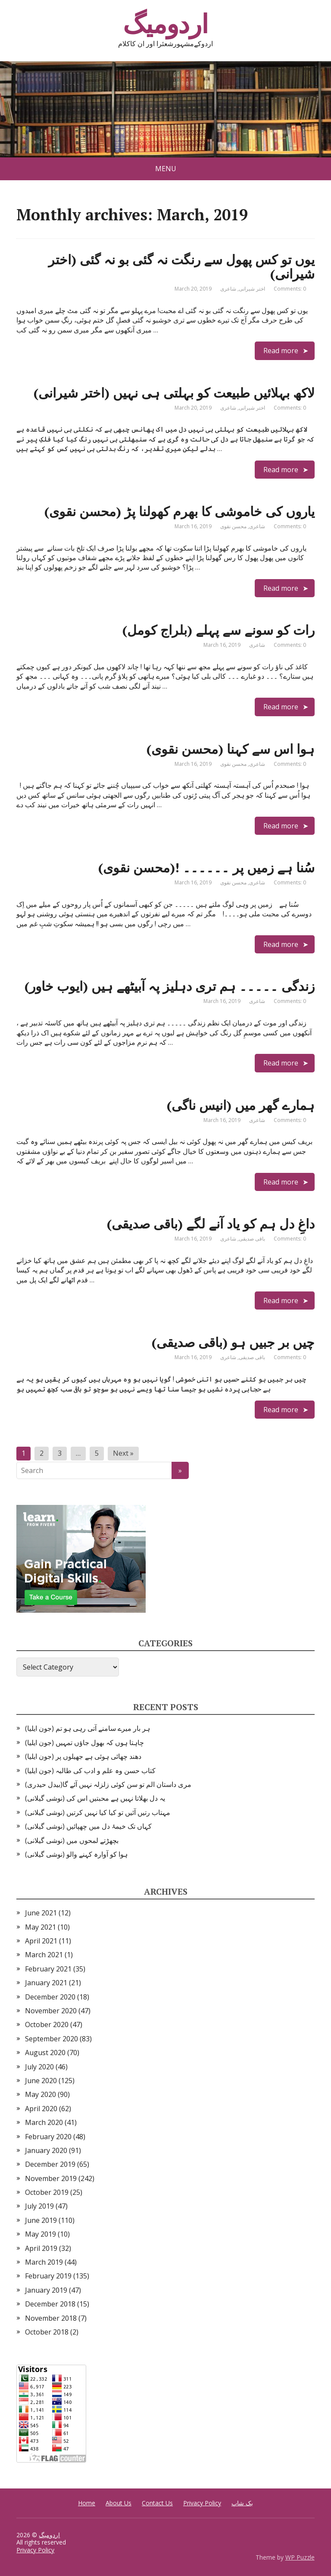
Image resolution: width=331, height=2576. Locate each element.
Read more (280, 350)
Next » (123, 1453)
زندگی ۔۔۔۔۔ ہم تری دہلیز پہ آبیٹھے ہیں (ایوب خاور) (170, 986)
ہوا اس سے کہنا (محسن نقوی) (231, 749)
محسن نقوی (233, 526)
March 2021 (44, 1954)
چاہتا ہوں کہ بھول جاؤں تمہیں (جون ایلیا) (84, 1742)
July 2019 (39, 2206)
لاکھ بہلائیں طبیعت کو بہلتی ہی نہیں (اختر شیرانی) (174, 392)
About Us (118, 2503)
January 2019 (46, 2290)
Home (86, 2503)
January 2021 (46, 1982)
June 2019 (41, 2220)
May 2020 (40, 2094)
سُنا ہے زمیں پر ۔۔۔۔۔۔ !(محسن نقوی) (206, 867)
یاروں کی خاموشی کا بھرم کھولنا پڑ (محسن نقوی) (179, 511)
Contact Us (157, 2503)
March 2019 (44, 2262)
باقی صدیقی (252, 1238)
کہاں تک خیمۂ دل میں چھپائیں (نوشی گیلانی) (88, 1826)
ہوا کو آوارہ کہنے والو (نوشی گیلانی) (76, 1854)
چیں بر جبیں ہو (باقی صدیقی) (233, 1342)
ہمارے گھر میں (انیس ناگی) (241, 1105)
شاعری (228, 288)
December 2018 (50, 2304)
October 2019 (47, 2192)
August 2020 (45, 2052)
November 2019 (51, 2178)
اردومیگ (165, 23)
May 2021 (40, 1927)
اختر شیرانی (252, 288)
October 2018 (47, 2332)
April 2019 (41, 2248)
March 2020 (44, 2122)
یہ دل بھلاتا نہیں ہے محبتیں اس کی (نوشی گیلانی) (95, 1798)
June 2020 (41, 2080)
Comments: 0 (290, 288)
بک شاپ (242, 2503)
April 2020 (41, 2108)
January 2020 (46, 2150)
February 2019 (48, 2276)
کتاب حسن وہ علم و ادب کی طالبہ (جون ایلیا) (90, 1770)
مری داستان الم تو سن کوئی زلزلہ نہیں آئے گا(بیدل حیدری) (108, 1784)
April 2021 (41, 1941)
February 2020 (48, 2136)
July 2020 (39, 2066)
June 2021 (41, 1913)
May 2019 (40, 2234)
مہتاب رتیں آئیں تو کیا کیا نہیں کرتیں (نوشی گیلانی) (97, 1812)
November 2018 (51, 2318)
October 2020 (47, 2024)
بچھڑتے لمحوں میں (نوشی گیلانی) (72, 1840)
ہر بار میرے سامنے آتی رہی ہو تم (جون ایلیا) (87, 1728)
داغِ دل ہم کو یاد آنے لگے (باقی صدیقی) (211, 1223)
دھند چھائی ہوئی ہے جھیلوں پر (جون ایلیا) (83, 1756)
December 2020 (50, 1997)
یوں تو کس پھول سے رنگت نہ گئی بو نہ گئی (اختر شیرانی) (181, 266)
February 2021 (48, 1969)
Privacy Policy (202, 2503)
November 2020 (51, 2010)
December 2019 (50, 2164)
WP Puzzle (300, 2557)
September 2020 (51, 2038)
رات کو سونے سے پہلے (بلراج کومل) (218, 630)
